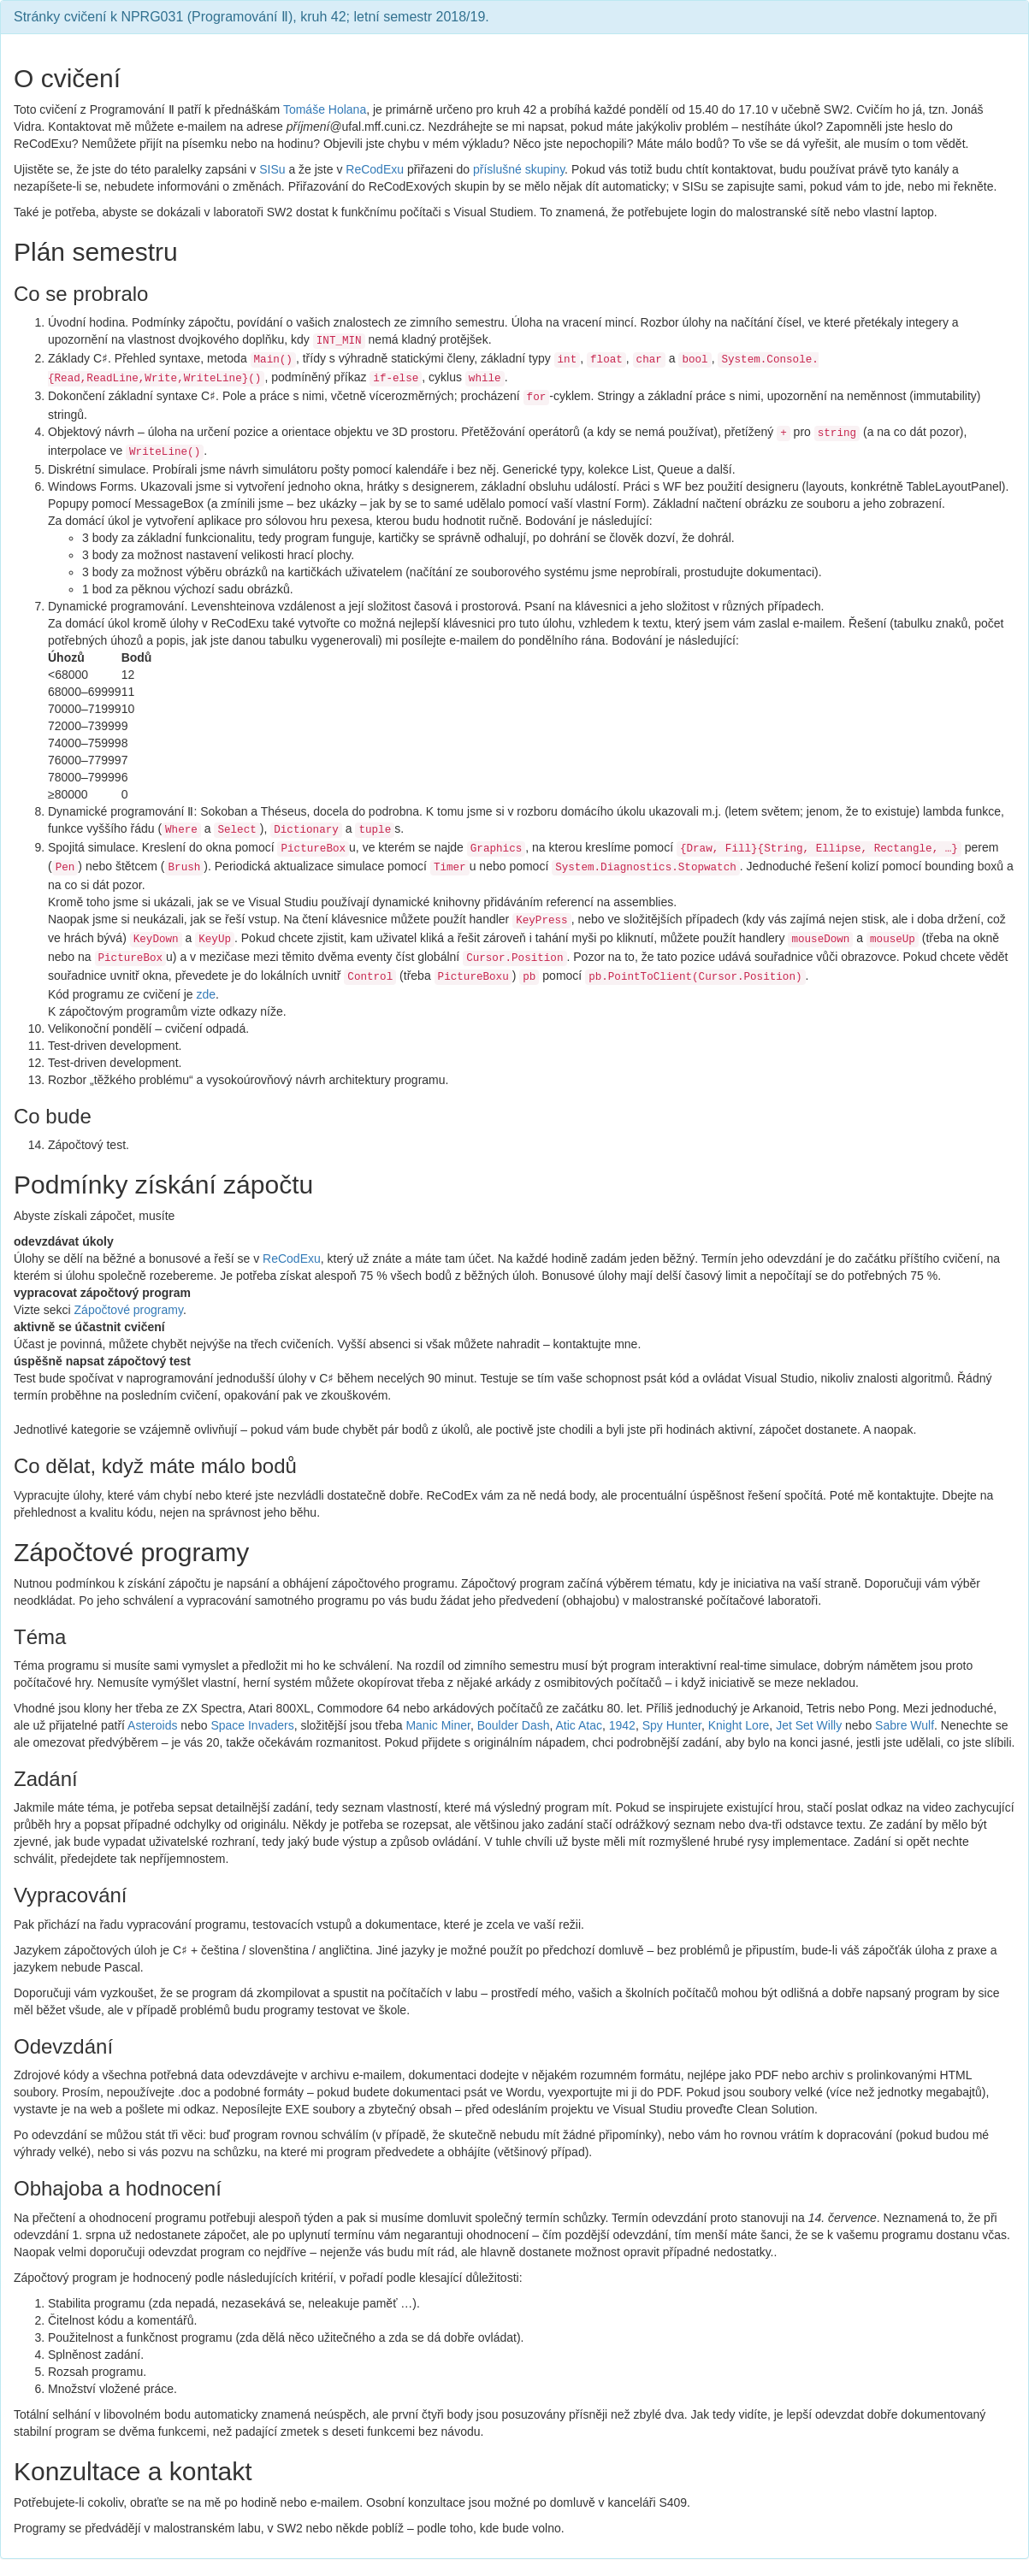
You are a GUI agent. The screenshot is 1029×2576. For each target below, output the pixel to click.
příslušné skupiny (519, 169)
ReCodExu (375, 169)
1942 (622, 1725)
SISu (272, 169)
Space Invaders (251, 1725)
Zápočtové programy (128, 1310)
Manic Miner (437, 1725)
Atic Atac (579, 1725)
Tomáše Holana (324, 109)
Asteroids (152, 1725)
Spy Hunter (671, 1725)
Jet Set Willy (809, 1725)
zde (206, 994)
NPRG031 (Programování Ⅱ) (207, 16)
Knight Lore (739, 1725)
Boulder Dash (513, 1725)
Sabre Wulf (904, 1725)
